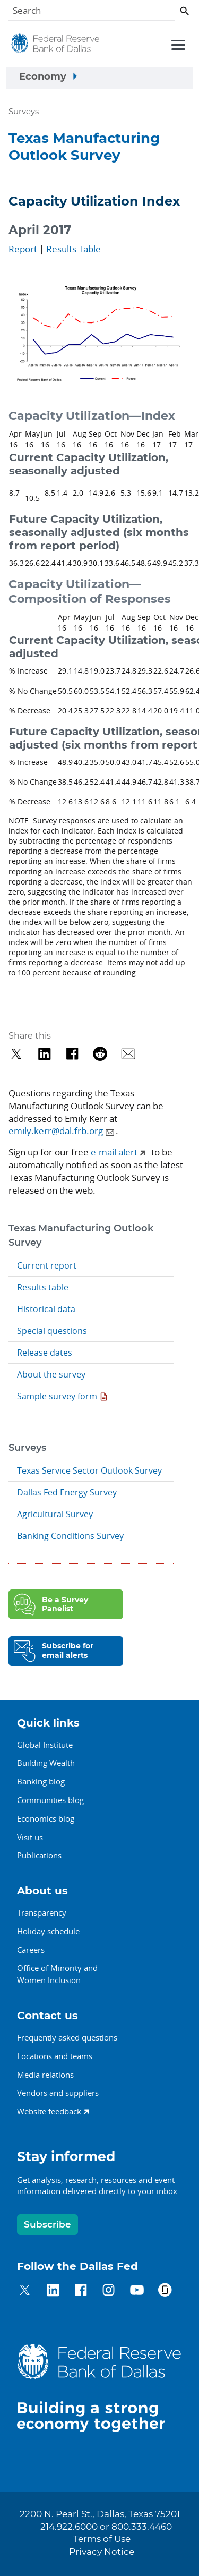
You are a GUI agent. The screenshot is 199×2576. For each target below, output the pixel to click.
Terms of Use (102, 2539)
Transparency (41, 1912)
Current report (46, 1265)
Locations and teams (54, 2056)
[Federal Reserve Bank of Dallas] (55, 46)
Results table (42, 1287)
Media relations (45, 2074)
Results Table (73, 249)
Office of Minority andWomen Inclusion (57, 1973)
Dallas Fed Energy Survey (67, 1492)
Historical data (46, 1309)
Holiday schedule (48, 1931)
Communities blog (50, 1800)
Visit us (30, 1837)
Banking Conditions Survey (70, 1536)
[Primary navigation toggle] (176, 44)
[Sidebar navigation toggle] (99, 79)
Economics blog (45, 1818)
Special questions (52, 1331)
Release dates (44, 1352)
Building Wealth (46, 1762)
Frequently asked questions (67, 2037)
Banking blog (41, 1781)
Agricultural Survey (55, 1514)
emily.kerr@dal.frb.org (55, 1131)
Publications (39, 1855)
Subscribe (47, 2224)
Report (22, 249)
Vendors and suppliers (58, 2092)
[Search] (91, 12)
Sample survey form (57, 1396)
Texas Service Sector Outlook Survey (89, 1470)
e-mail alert (114, 1152)
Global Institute (45, 1744)
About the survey (51, 1374)
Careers (31, 1949)
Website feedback (49, 2111)
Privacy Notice (101, 2552)
